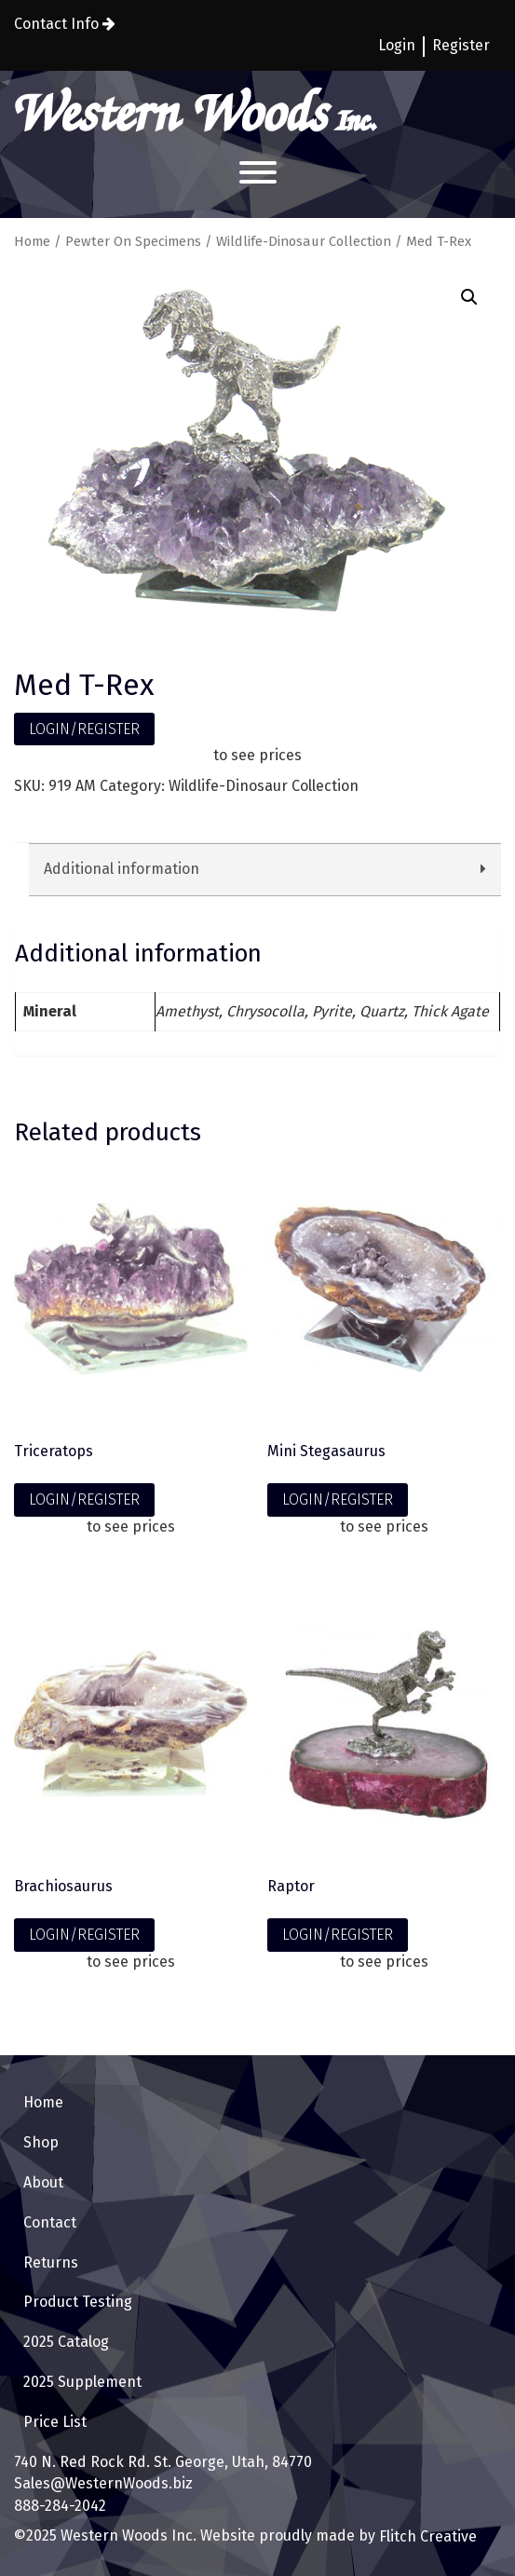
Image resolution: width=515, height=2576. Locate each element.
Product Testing (77, 2301)
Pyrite (332, 1011)
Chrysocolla (265, 1011)
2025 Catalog (66, 2342)
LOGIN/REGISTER (84, 729)
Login (396, 45)
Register (461, 45)
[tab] (265, 869)
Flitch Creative (426, 2536)
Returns (50, 2262)
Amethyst (187, 1011)
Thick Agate (450, 1011)
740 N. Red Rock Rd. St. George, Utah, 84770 (163, 2462)
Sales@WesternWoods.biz (103, 2483)
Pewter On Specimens (133, 241)
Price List (55, 2422)
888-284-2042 (60, 2506)
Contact (49, 2222)
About (43, 2182)
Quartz (381, 1011)
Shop (41, 2142)
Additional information (121, 869)
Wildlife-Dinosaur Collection (303, 241)
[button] (469, 297)
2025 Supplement (82, 2382)
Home (32, 241)
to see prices (257, 755)
